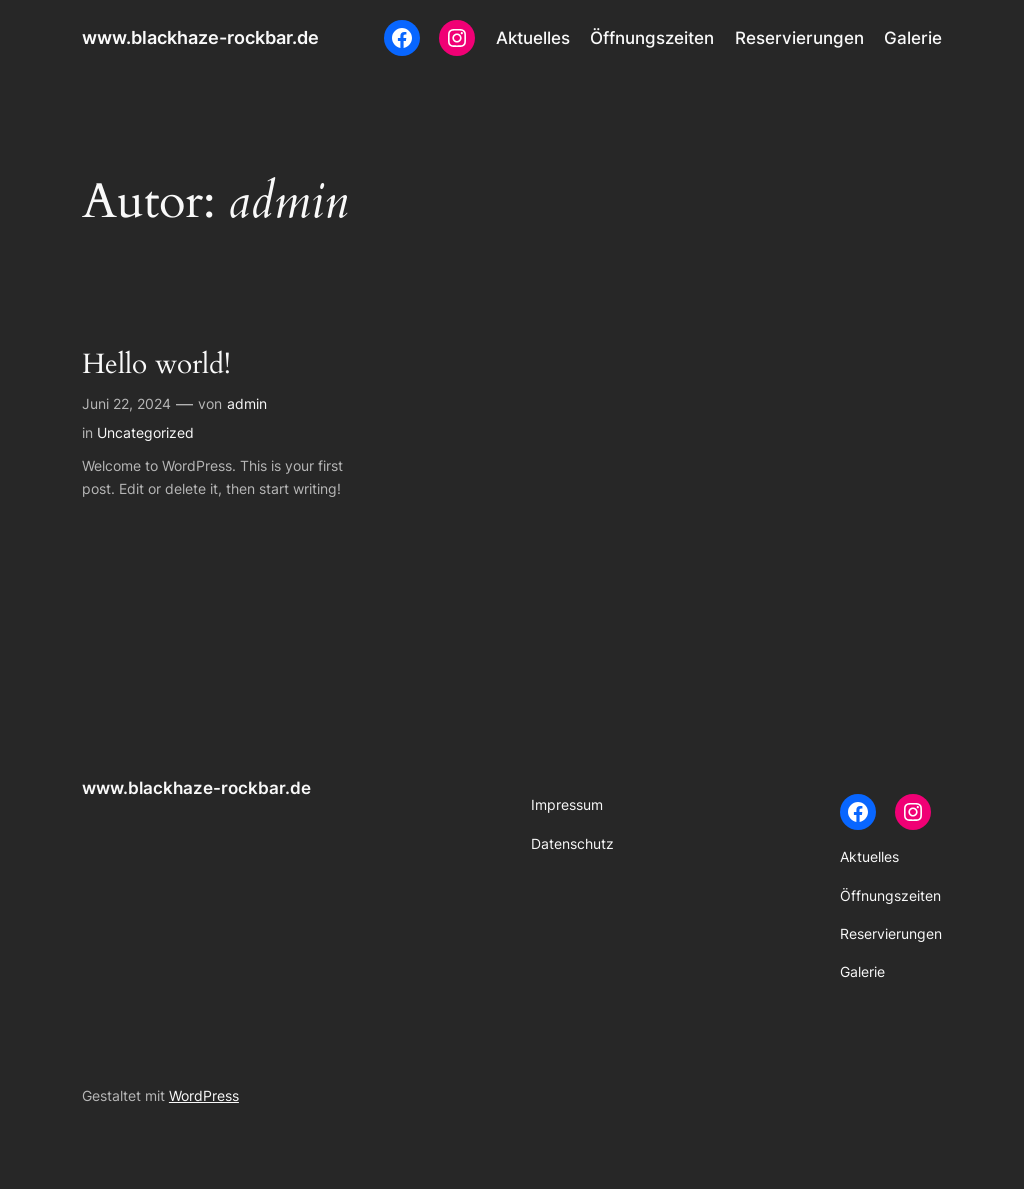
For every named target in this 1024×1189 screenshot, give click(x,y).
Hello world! (156, 364)
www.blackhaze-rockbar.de (200, 37)
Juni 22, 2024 (126, 403)
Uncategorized (145, 432)
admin (247, 403)
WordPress (204, 1095)
